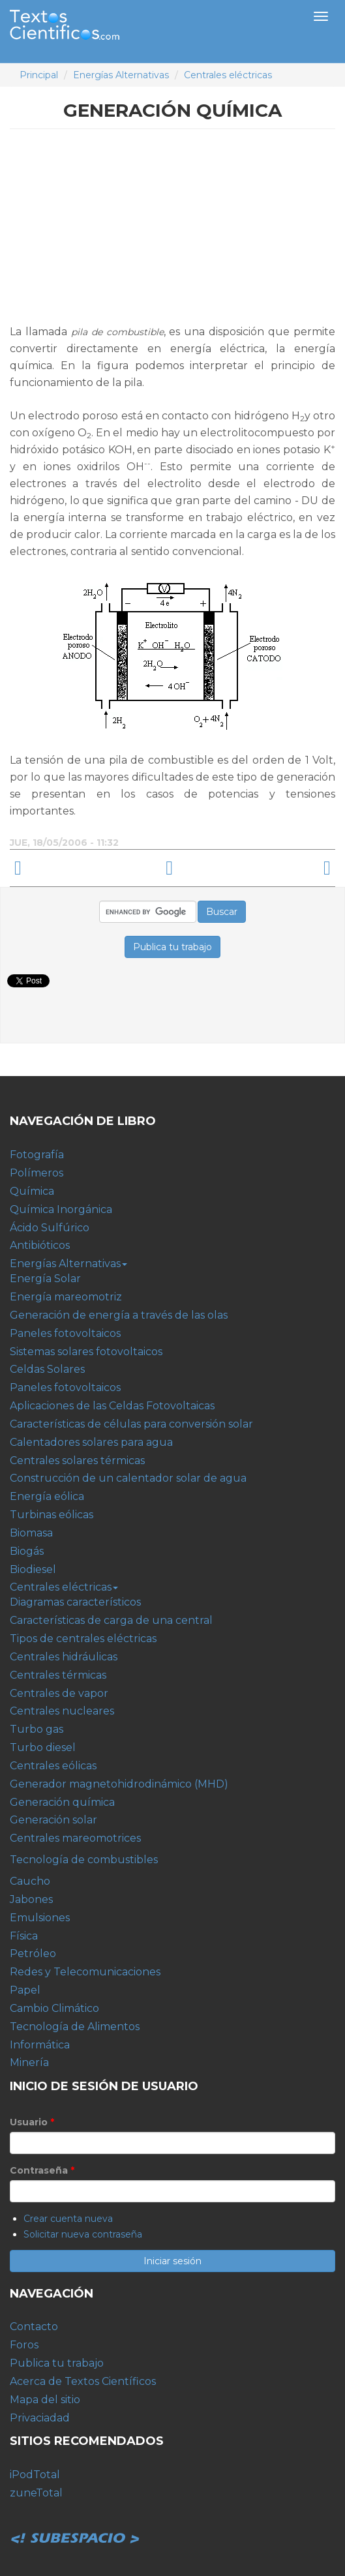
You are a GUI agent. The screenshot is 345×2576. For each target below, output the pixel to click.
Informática (40, 2045)
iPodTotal (35, 2474)
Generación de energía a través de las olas (119, 1315)
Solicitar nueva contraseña (82, 2234)
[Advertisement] (172, 232)
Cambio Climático (54, 2008)
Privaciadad (40, 2418)
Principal (39, 75)
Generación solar (53, 1820)
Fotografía (37, 1154)
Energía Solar (45, 1278)
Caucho (30, 1881)
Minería (29, 2062)
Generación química (62, 1802)
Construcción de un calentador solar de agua (128, 1478)
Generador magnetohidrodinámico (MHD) (119, 1784)
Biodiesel (33, 1569)
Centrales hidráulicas (63, 1657)
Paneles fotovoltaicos (65, 1333)
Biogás (27, 1551)
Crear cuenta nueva (68, 2218)
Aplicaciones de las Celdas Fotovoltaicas (112, 1406)
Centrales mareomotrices (75, 1838)
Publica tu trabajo (57, 2363)
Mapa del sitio (45, 2399)
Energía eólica (47, 1496)
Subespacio (75, 2523)
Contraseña (42, 2170)
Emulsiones (40, 1917)
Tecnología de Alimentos (75, 2026)
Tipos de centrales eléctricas (83, 1638)
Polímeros (36, 1173)
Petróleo (33, 1953)
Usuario (32, 2122)
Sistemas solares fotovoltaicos (86, 1351)
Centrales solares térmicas (77, 1460)
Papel (25, 1990)
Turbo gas (36, 1729)
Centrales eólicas (53, 1766)
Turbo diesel (43, 1747)
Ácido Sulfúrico (49, 1227)
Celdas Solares (47, 1369)
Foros (24, 2345)
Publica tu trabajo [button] (172, 947)
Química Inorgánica (61, 1209)
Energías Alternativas (121, 75)
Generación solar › (264, 868)
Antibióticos (40, 1245)
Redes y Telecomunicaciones (85, 1972)
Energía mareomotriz (66, 1297)
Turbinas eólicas (51, 1514)
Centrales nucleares (62, 1711)
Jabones (31, 1899)
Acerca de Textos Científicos (83, 2381)
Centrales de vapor (59, 1693)
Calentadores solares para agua (91, 1442)
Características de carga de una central (111, 1620)
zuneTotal (36, 2493)
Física (24, 1936)
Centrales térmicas (58, 1675)
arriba (169, 868)
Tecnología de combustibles (84, 1859)
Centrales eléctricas (228, 75)
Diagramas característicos (75, 1602)
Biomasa (31, 1533)
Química (32, 1191)
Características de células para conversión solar (131, 1424)
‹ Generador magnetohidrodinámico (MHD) (80, 868)
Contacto (34, 2326)
